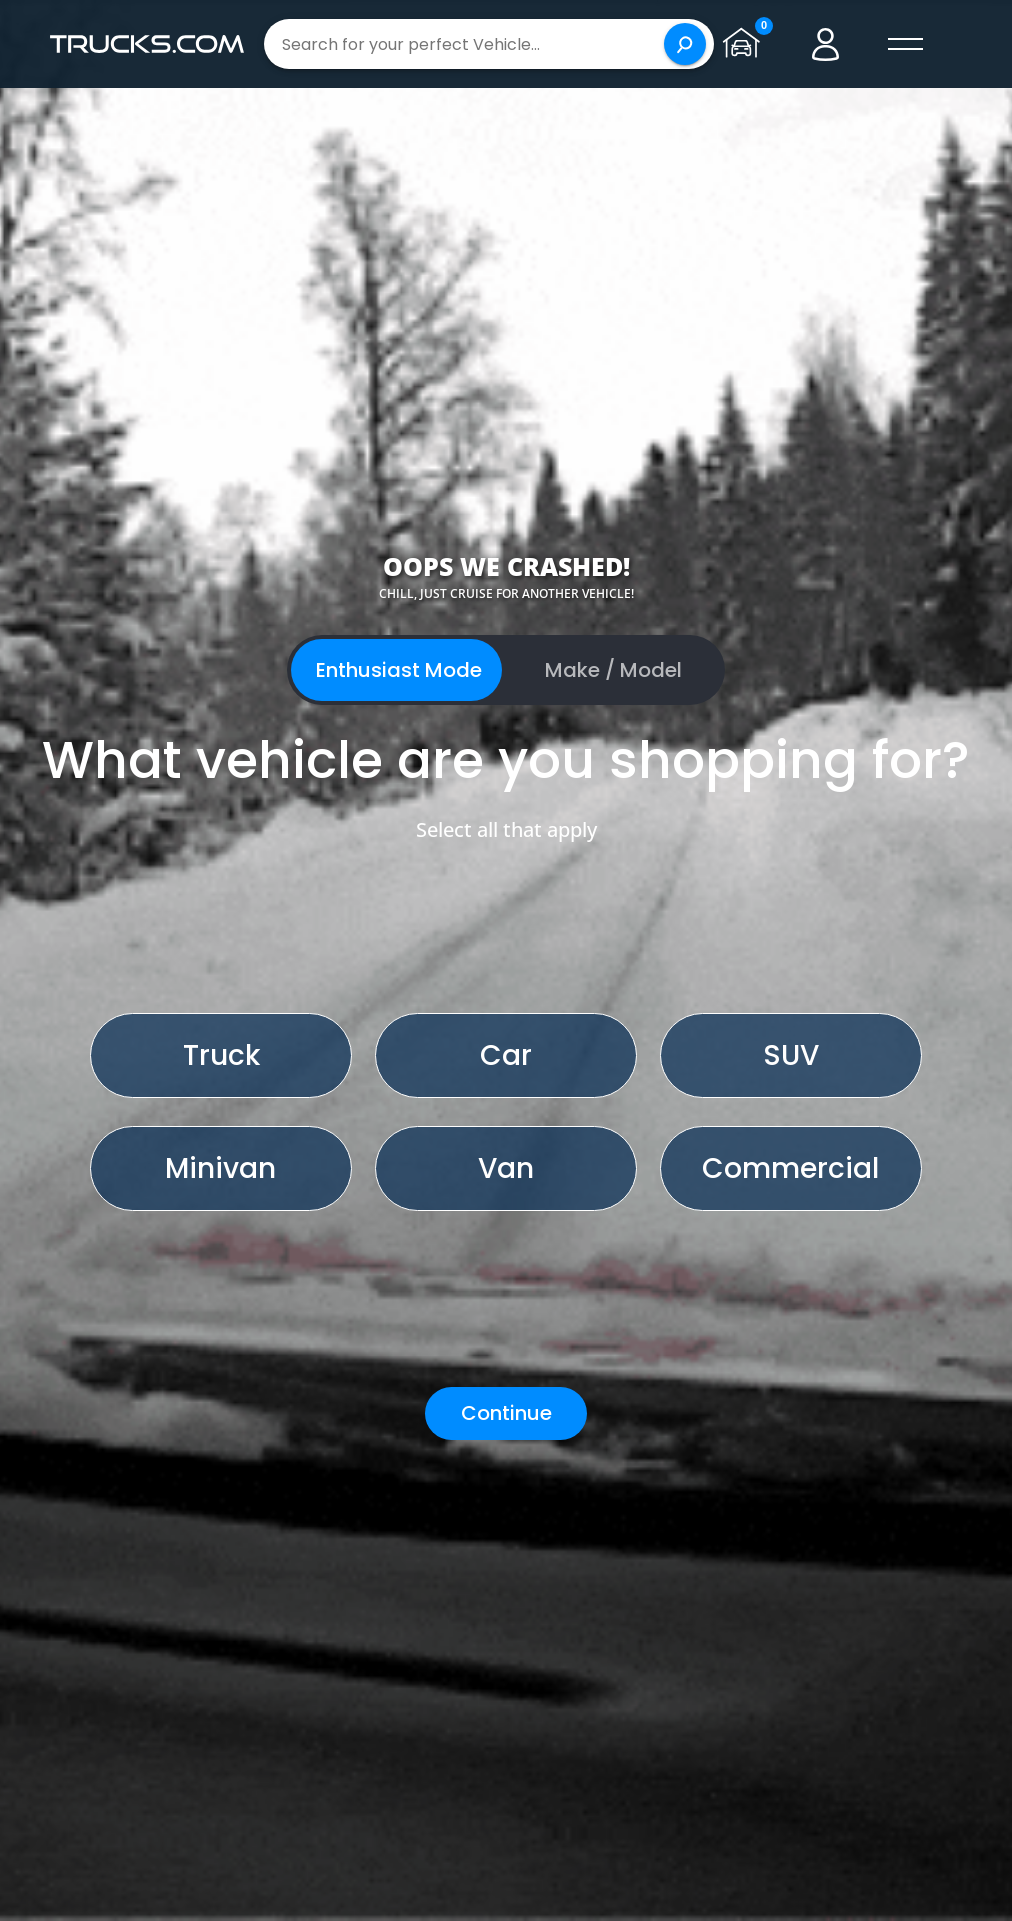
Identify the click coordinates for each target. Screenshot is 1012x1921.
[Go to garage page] (746, 44)
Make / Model (613, 670)
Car (506, 1055)
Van (506, 1168)
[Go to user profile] (826, 44)
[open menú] (906, 44)
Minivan (220, 1168)
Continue (506, 1413)
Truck (221, 1055)
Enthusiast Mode (399, 670)
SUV (791, 1055)
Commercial (790, 1168)
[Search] (685, 44)
